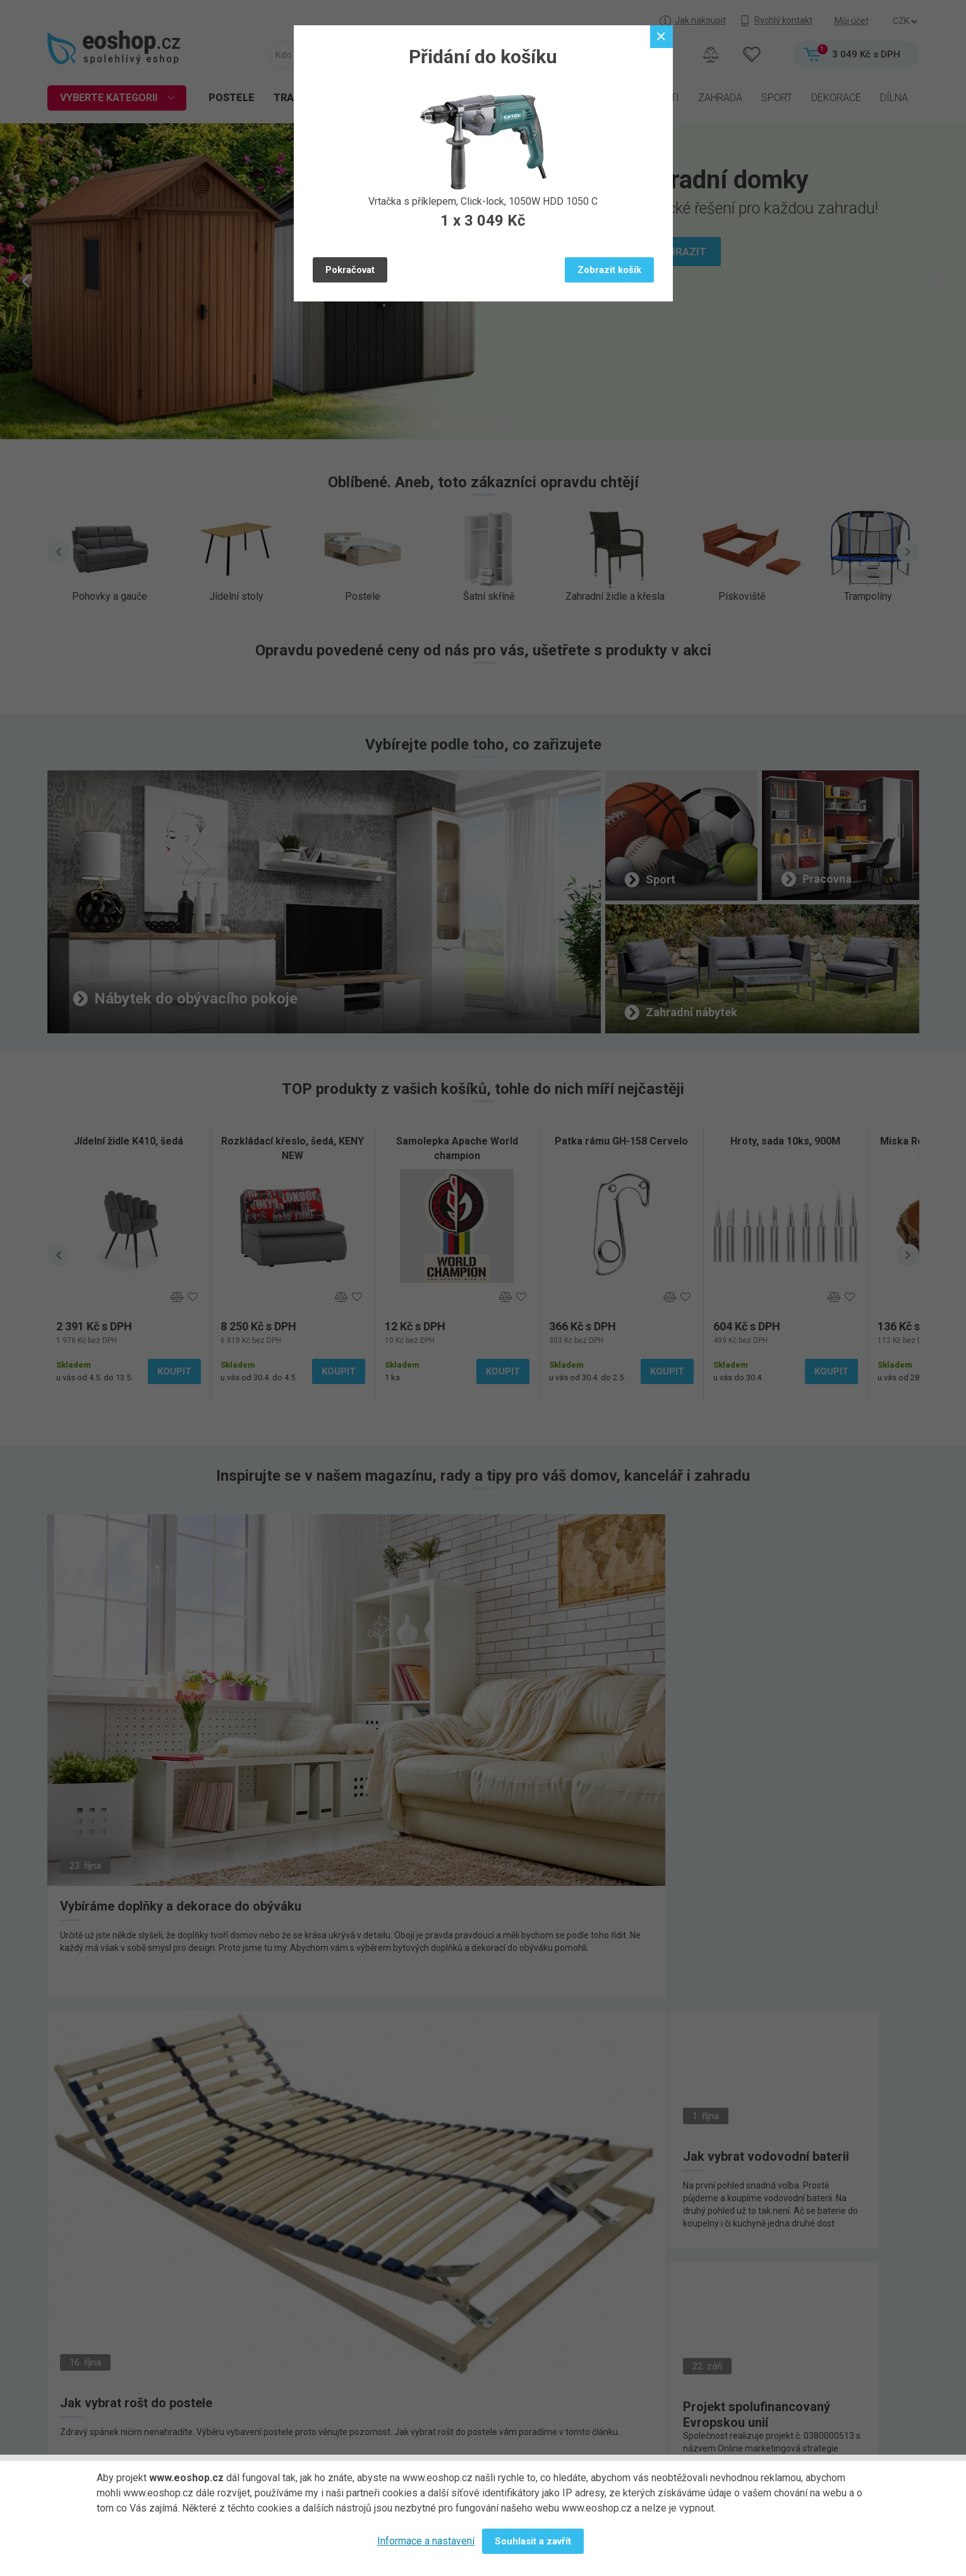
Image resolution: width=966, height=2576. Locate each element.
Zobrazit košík (609, 270)
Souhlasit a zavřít (533, 2541)
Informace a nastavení (425, 2541)
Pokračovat (350, 270)
